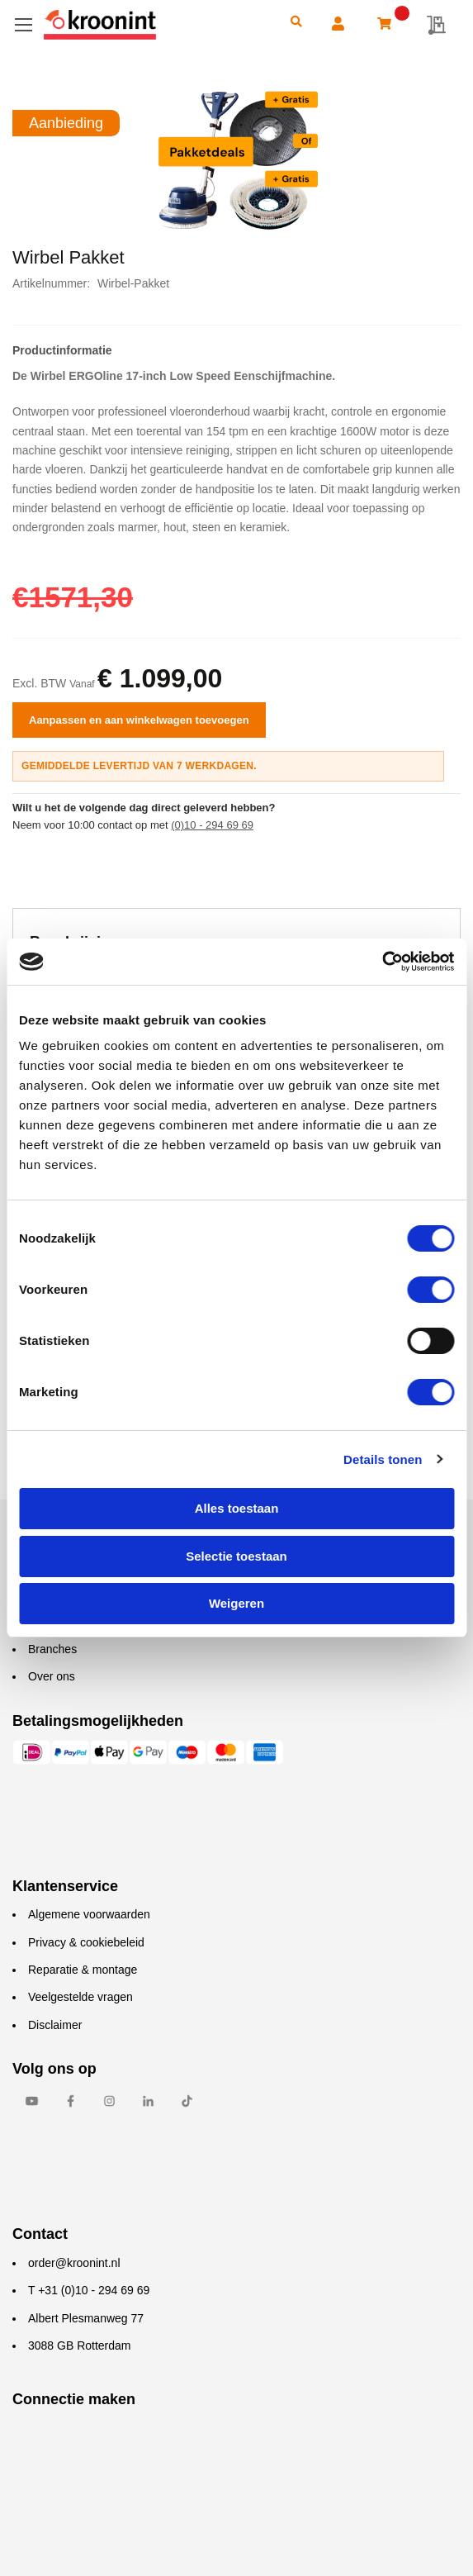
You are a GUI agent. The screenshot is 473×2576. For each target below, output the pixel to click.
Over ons (51, 1676)
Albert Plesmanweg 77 (86, 2318)
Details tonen (382, 1459)
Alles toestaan (237, 1508)
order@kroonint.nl (74, 2262)
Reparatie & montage (82, 1969)
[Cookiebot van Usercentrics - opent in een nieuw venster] (382, 961)
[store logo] (156, 25)
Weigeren (236, 1603)
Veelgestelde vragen (80, 1996)
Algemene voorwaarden (89, 1914)
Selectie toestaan (236, 1556)
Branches (52, 1649)
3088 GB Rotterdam (79, 2345)
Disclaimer (55, 2025)
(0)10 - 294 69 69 (212, 825)
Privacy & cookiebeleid (86, 1942)
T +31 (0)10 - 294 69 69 (88, 2290)
